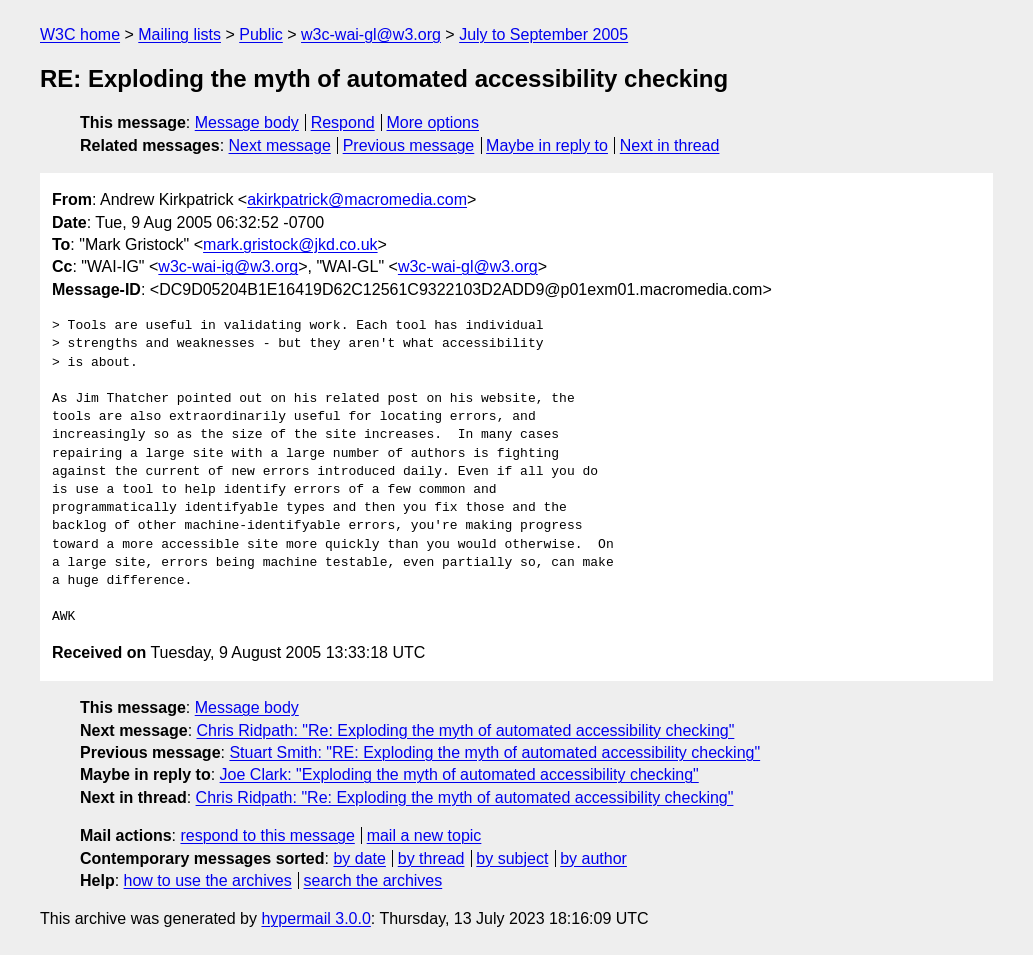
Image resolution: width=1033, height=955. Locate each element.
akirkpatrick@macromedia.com (357, 199)
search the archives (373, 880)
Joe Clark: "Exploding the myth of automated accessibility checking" (459, 774)
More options (433, 122)
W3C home (80, 34)
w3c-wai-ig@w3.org (228, 266)
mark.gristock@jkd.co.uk (290, 244)
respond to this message (267, 835)
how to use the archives (208, 880)
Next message (280, 145)
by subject (512, 858)
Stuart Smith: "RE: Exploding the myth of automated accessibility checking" (494, 752)
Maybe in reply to (547, 145)
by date (359, 858)
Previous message (409, 145)
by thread (431, 858)
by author (593, 858)
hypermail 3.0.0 (315, 918)
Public (261, 34)
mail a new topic (424, 835)
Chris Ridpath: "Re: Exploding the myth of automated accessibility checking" (466, 730)
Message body (247, 122)
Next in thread (670, 145)
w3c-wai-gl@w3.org (371, 34)
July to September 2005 (543, 34)
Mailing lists (179, 34)
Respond (343, 122)
